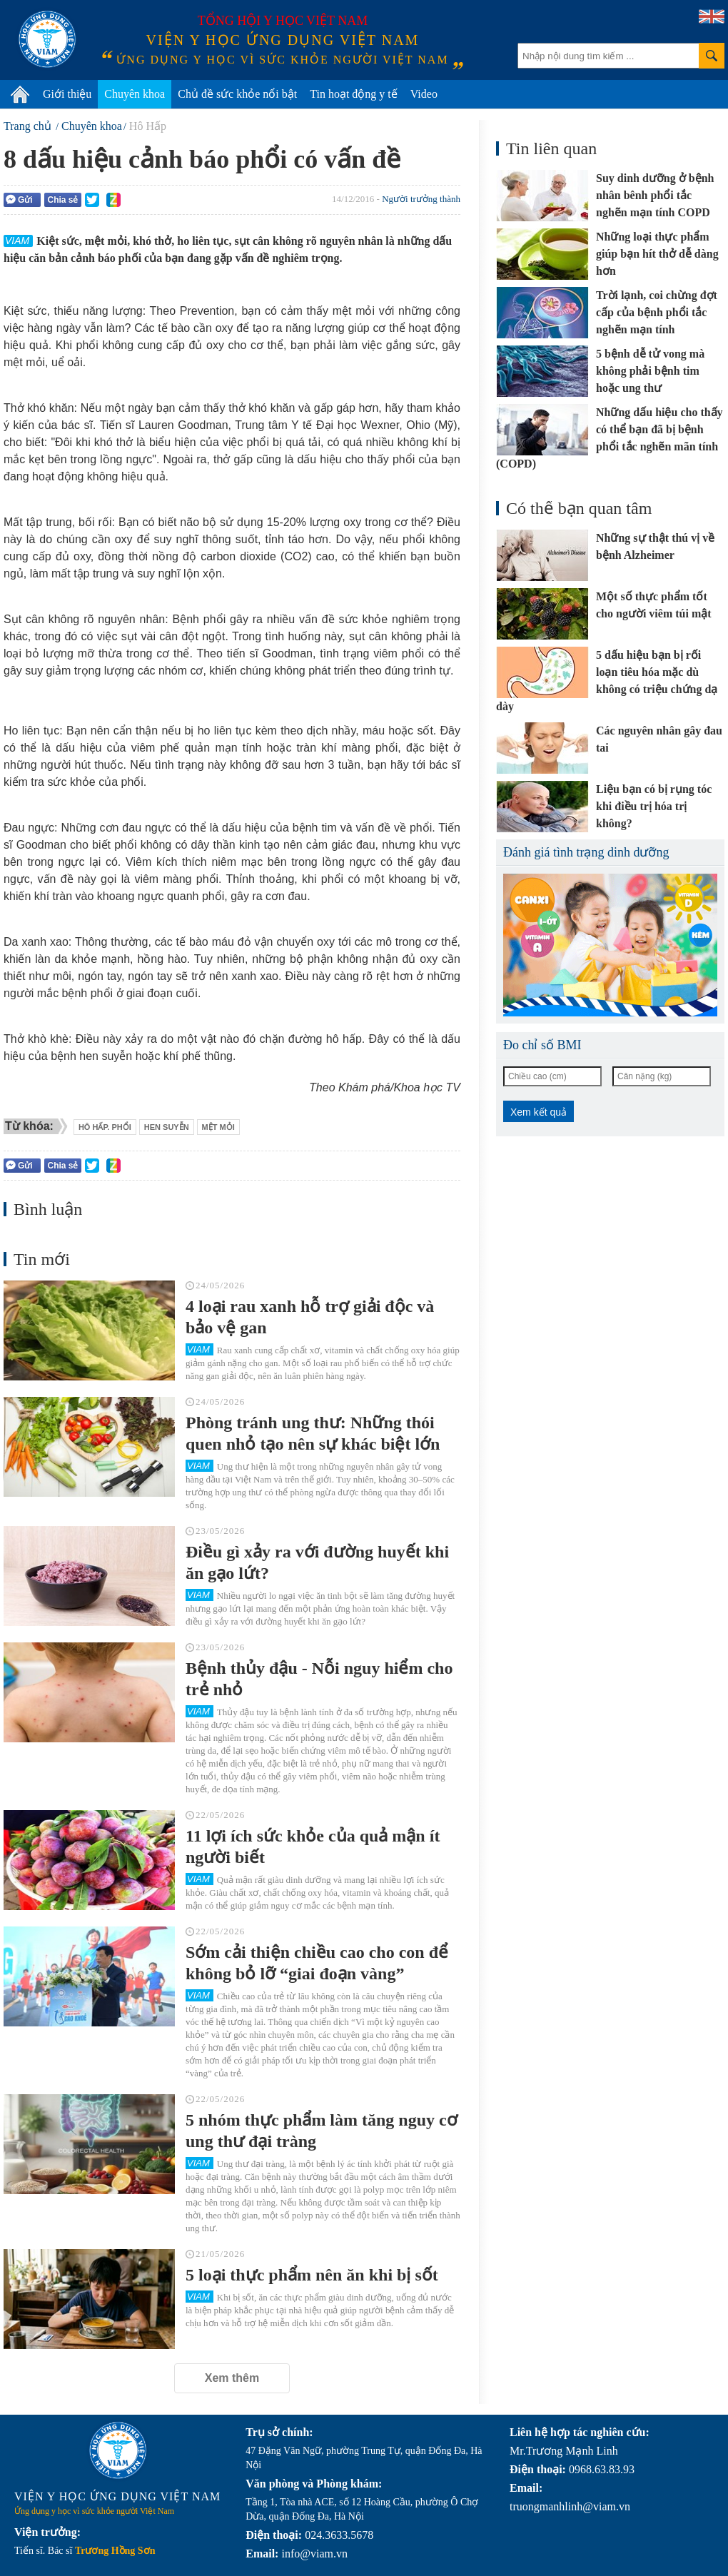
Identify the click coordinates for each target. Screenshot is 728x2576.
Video (424, 94)
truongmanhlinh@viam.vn (570, 2506)
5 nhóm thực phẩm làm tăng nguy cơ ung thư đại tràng (321, 2131)
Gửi (19, 199)
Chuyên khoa (134, 94)
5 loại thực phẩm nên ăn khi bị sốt (312, 2275)
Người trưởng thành (421, 198)
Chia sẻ (62, 200)
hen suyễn (166, 1127)
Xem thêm (232, 2378)
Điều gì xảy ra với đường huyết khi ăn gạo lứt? (317, 1562)
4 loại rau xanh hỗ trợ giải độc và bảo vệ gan (310, 1317)
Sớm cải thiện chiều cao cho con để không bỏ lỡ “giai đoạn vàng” (317, 1963)
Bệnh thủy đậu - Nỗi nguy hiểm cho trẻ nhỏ (319, 1679)
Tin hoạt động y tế (354, 94)
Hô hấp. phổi (105, 1127)
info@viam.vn (314, 2553)
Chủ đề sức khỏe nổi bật (237, 94)
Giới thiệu (67, 94)
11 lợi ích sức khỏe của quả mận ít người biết (313, 1847)
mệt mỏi (218, 1127)
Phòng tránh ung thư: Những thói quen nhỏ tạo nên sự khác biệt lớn (313, 1433)
